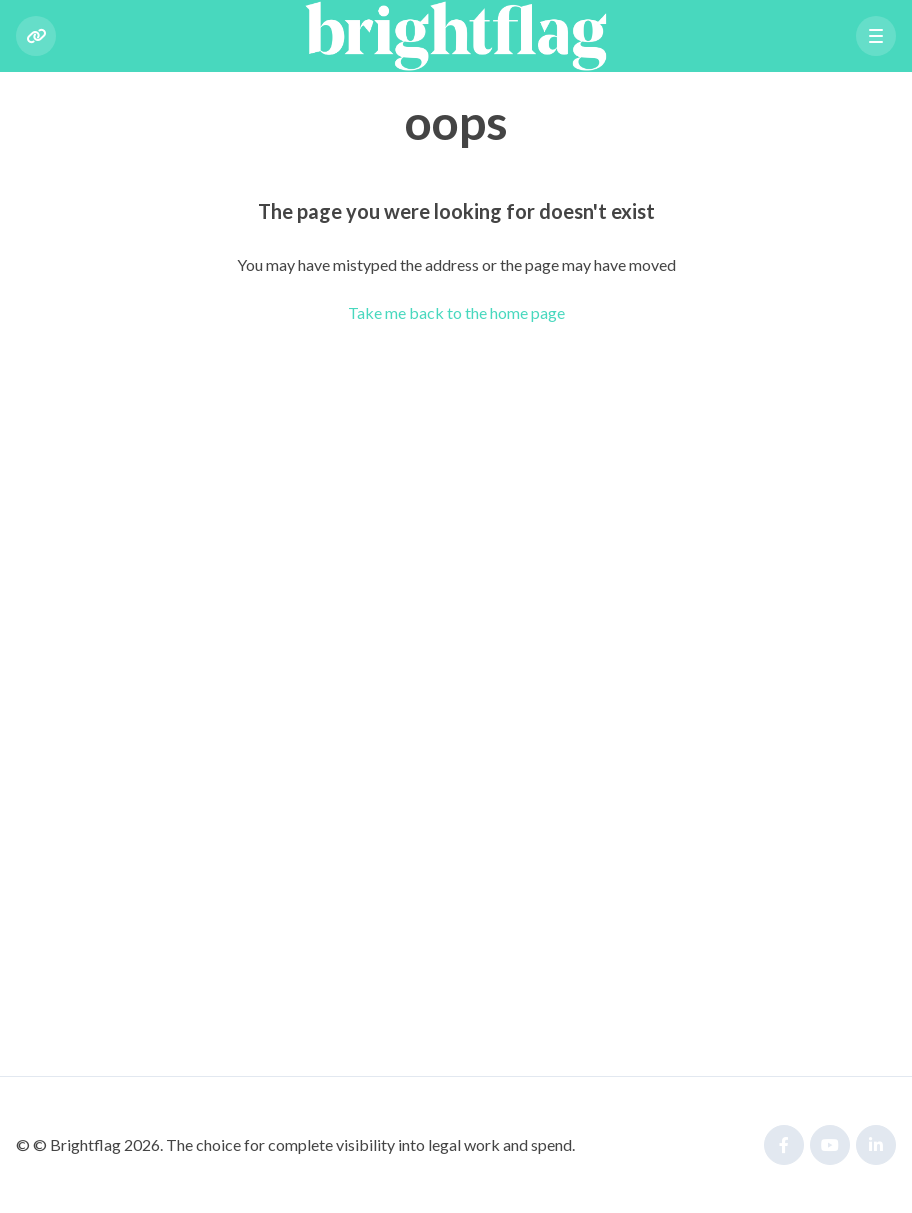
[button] (876, 36)
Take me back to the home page (456, 312)
